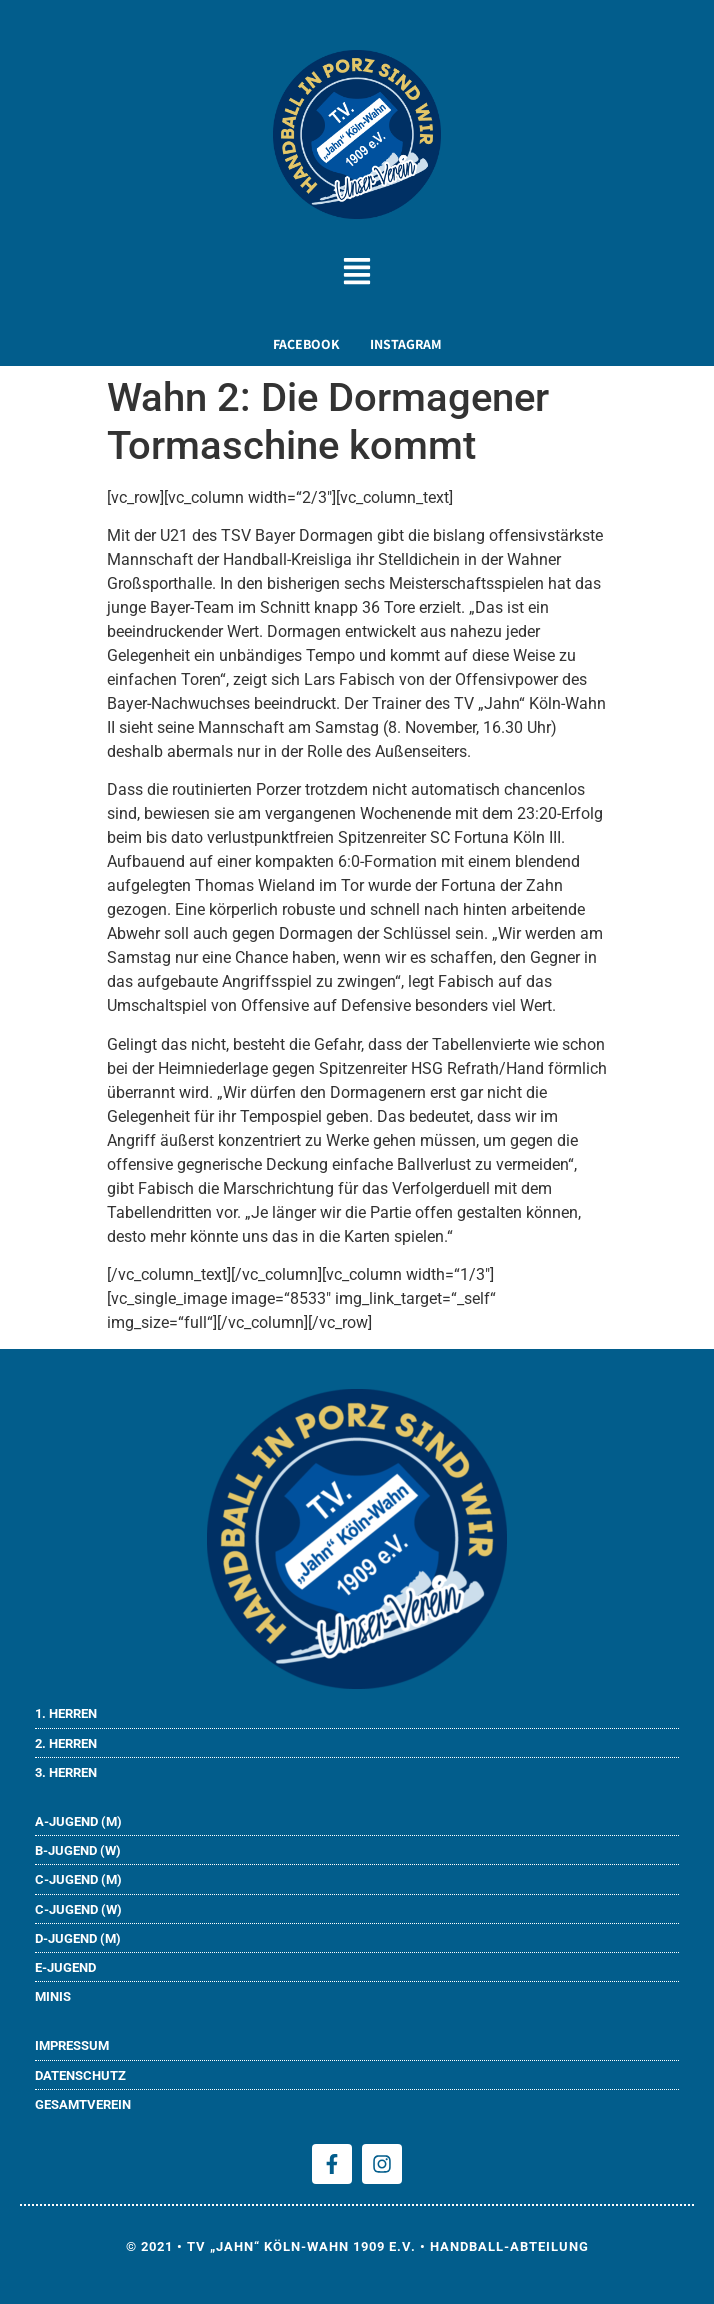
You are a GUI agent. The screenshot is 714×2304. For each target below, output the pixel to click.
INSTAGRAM (406, 344)
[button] (357, 274)
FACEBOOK (306, 344)
